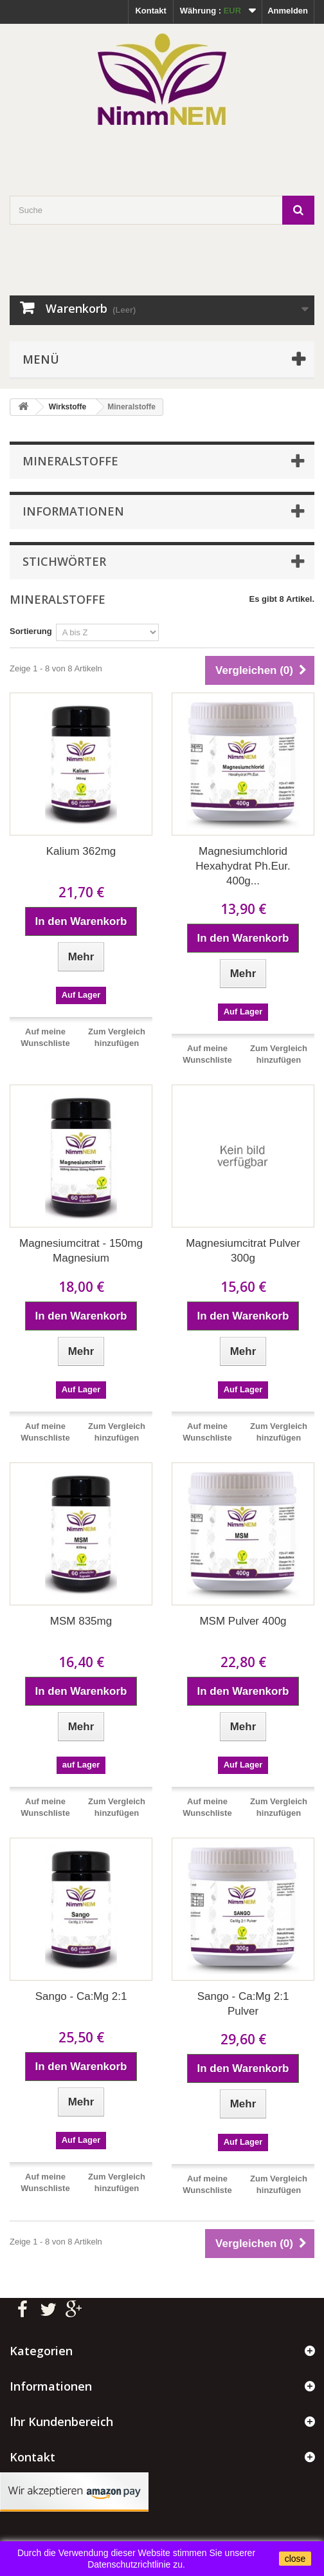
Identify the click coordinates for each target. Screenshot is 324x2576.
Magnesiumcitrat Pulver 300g (243, 1250)
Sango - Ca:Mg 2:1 (81, 1996)
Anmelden (287, 10)
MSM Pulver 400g (242, 1621)
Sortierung (31, 631)
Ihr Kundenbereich (61, 2421)
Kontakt (150, 10)
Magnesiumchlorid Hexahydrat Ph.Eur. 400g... (242, 866)
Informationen (73, 511)
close (295, 2558)
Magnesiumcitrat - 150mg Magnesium (81, 1250)
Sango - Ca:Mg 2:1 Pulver (243, 2003)
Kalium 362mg (81, 851)
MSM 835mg (81, 1621)
